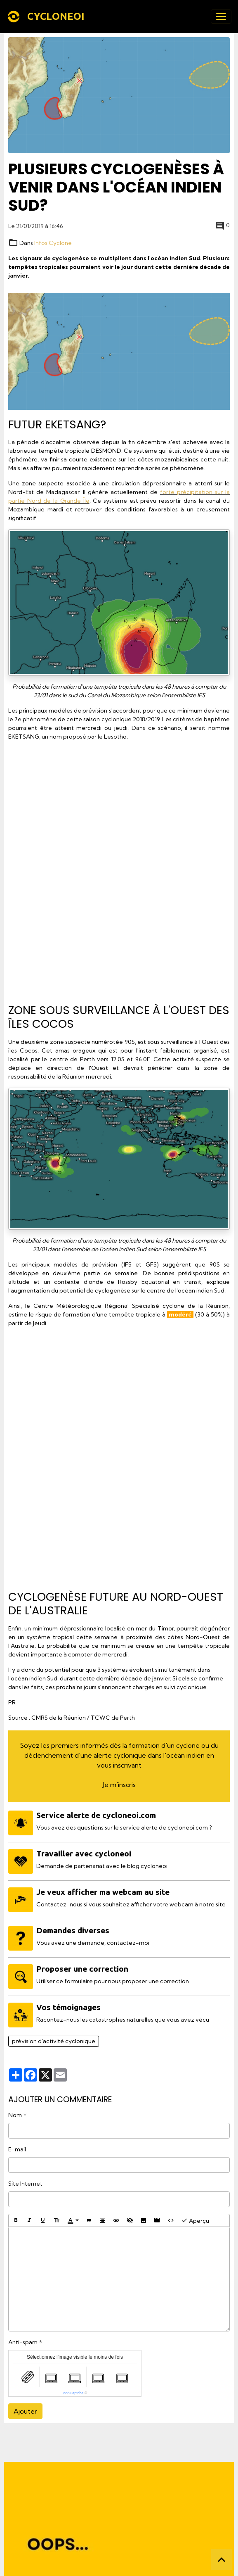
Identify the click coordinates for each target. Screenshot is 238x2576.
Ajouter (25, 2411)
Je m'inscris (119, 1784)
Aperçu (195, 2220)
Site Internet (25, 2183)
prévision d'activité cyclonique (53, 2041)
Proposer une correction (82, 1968)
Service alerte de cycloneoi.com (96, 1815)
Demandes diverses (72, 1930)
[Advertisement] (119, 869)
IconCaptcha (73, 2393)
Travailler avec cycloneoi (83, 1853)
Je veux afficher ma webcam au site (103, 1891)
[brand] (47, 16)
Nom (15, 2115)
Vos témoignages (68, 2007)
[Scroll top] (221, 2559)
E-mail (17, 2149)
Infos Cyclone (53, 243)
